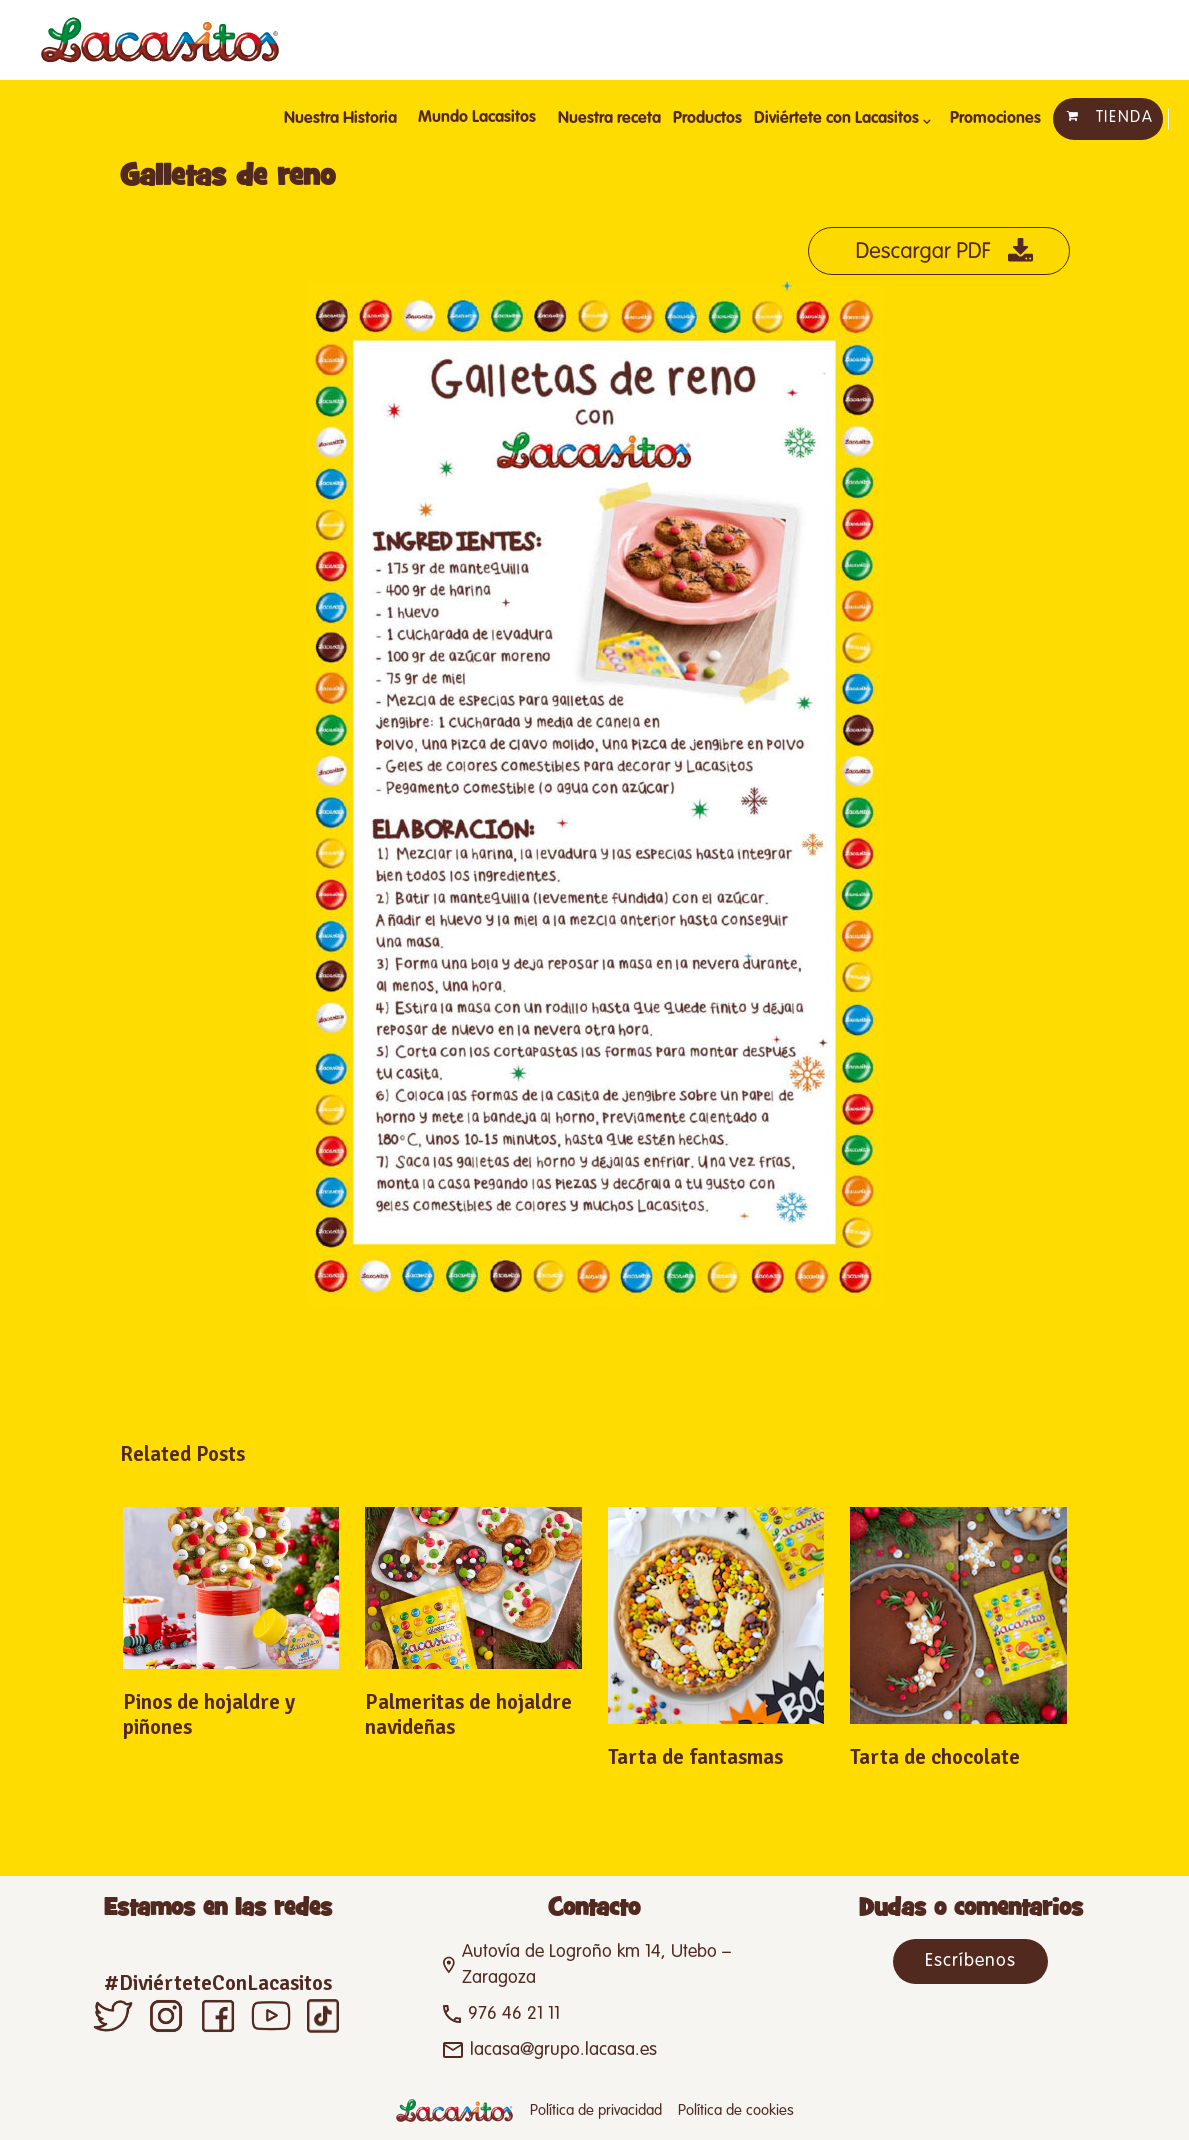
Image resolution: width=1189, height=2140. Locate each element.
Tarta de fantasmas (695, 1757)
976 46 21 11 (514, 2014)
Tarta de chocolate (935, 1757)
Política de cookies (736, 2110)
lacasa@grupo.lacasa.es (563, 2050)
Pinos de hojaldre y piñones (209, 1714)
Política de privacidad (596, 2110)
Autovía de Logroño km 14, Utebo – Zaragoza (596, 1965)
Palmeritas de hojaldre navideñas (468, 1714)
